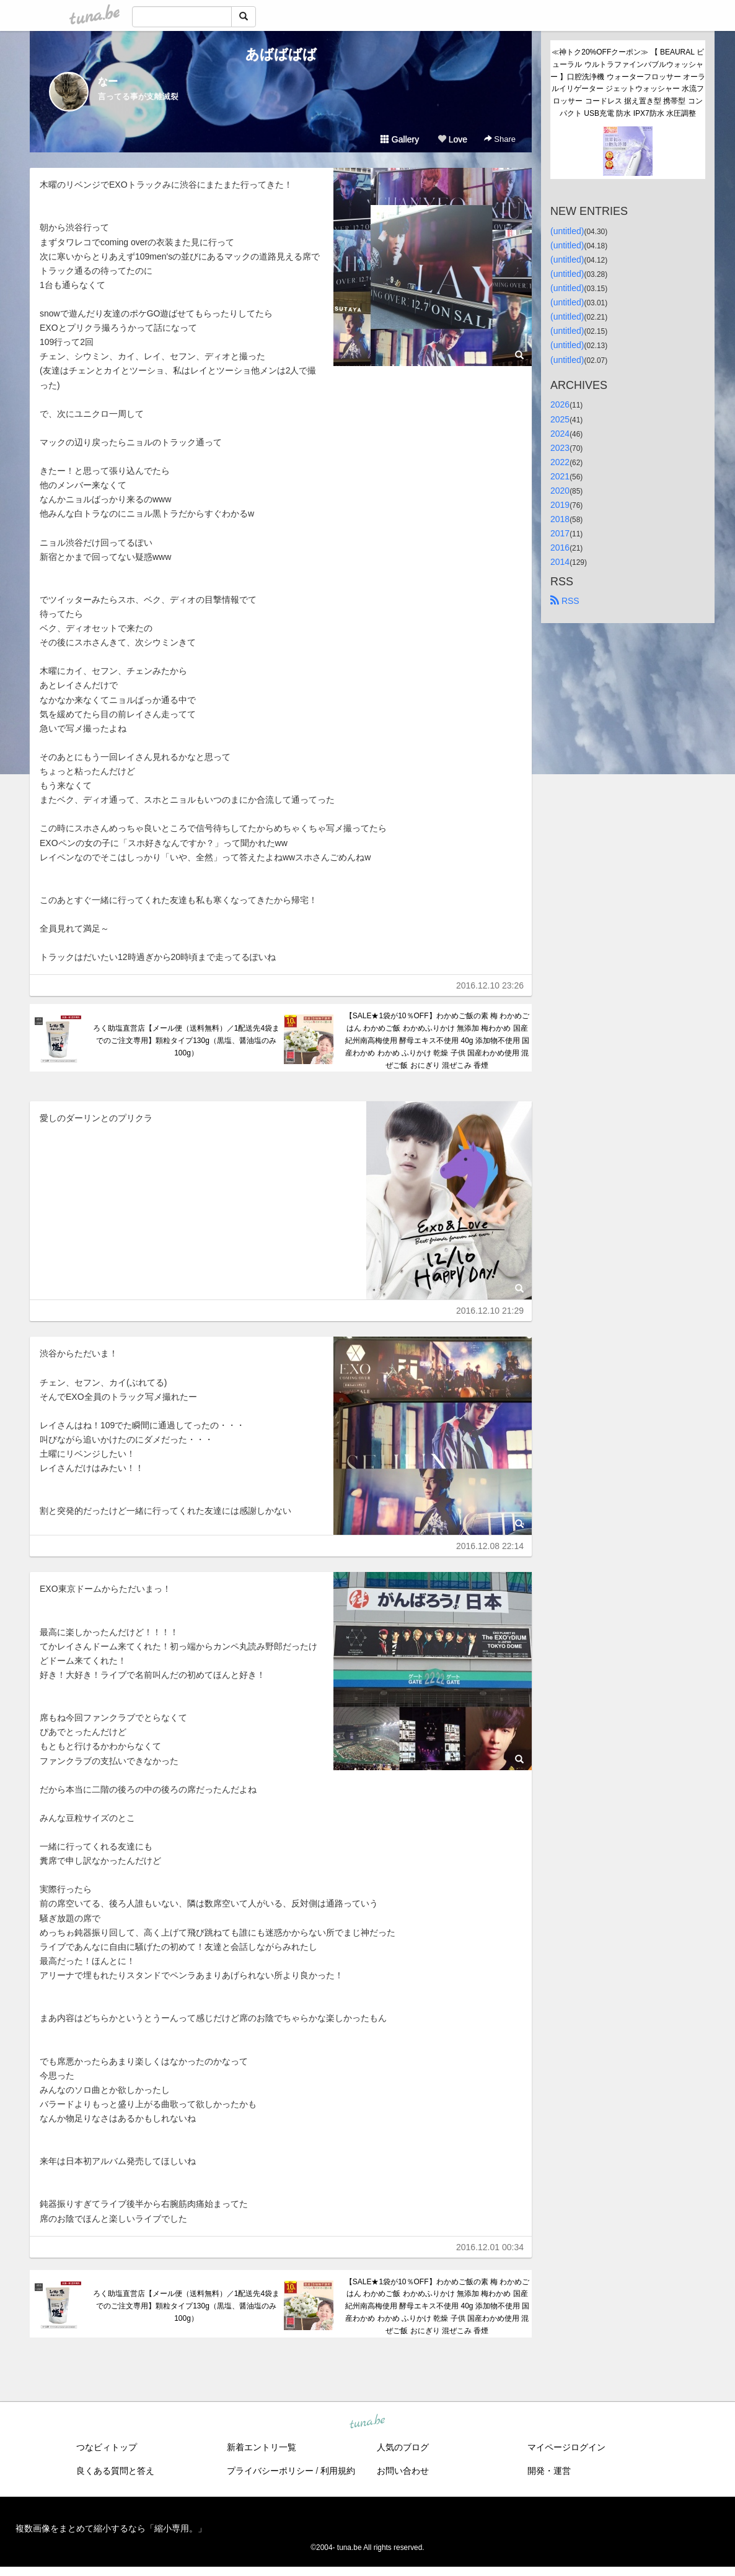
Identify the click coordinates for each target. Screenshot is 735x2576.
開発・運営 (549, 2471)
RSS (564, 601)
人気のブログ (403, 2447)
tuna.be (367, 2422)
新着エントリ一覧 (261, 2447)
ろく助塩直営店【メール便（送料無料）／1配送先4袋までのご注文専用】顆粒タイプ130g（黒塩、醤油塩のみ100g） (186, 1040)
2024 (560, 434)
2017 (560, 533)
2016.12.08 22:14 (490, 1546)
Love (452, 139)
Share (500, 139)
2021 (560, 476)
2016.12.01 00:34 (490, 2247)
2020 (560, 491)
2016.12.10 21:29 (490, 1311)
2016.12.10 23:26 (490, 985)
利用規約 (337, 2471)
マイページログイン (566, 2447)
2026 (560, 404)
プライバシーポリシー (270, 2471)
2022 (560, 462)
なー (108, 81)
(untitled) (567, 231)
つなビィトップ (106, 2447)
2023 (560, 448)
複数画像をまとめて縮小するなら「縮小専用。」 (110, 2528)
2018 (560, 519)
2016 (560, 547)
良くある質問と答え (115, 2471)
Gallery (400, 139)
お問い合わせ (403, 2471)
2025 (560, 419)
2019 (560, 505)
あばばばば (281, 54)
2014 (560, 562)
